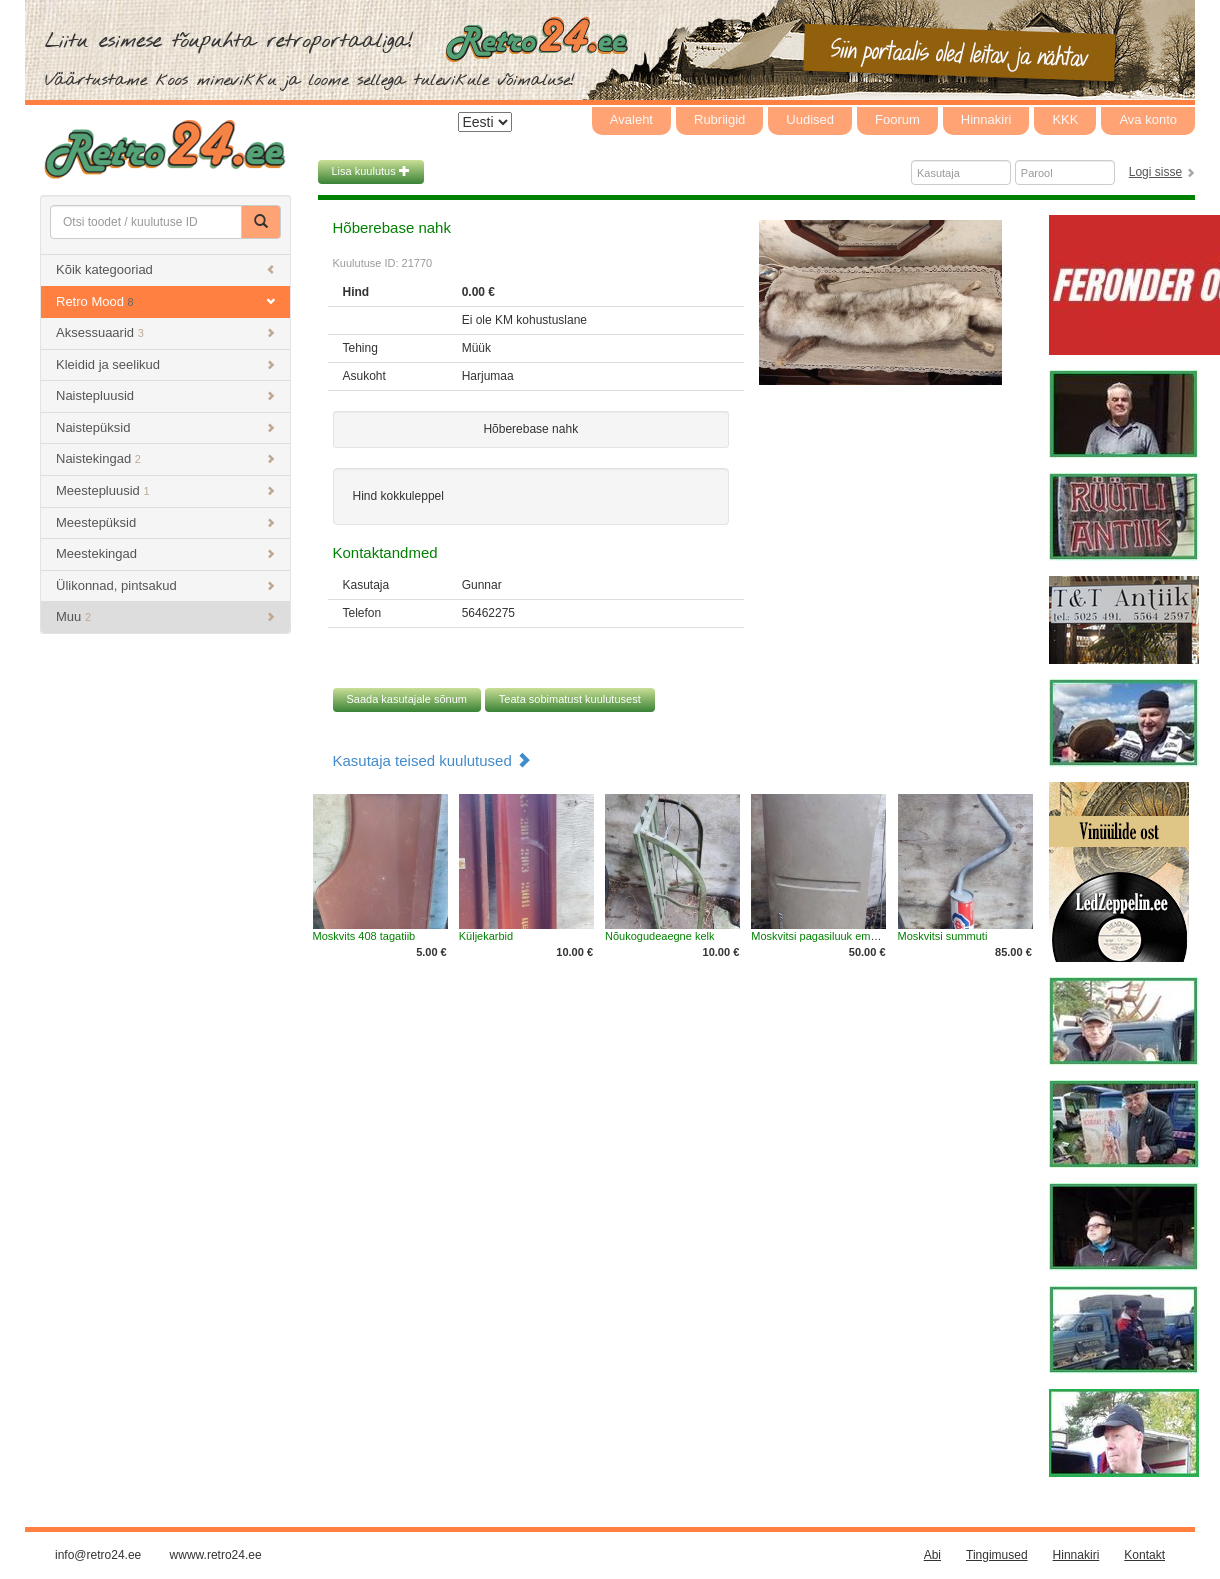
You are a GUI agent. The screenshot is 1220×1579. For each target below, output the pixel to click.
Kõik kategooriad (165, 269)
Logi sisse (1155, 172)
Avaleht (631, 119)
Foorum (897, 119)
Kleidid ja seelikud (165, 364)
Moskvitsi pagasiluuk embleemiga (833, 936)
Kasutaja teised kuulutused (432, 760)
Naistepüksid (165, 427)
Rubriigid (719, 119)
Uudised (810, 119)
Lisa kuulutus (371, 171)
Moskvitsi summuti (943, 936)
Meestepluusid (165, 490)
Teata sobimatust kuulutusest (570, 699)
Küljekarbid (486, 936)
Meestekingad (165, 553)
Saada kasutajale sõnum (407, 699)
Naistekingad (165, 458)
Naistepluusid (165, 395)
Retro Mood (165, 301)
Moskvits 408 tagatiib (364, 936)
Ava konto (1148, 119)
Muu (165, 616)
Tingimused (997, 1555)
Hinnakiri (986, 119)
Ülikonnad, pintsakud (165, 585)
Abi (932, 1555)
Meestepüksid (165, 522)
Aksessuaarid (165, 332)
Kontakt (1144, 1555)
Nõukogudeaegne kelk (659, 936)
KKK (1065, 119)
